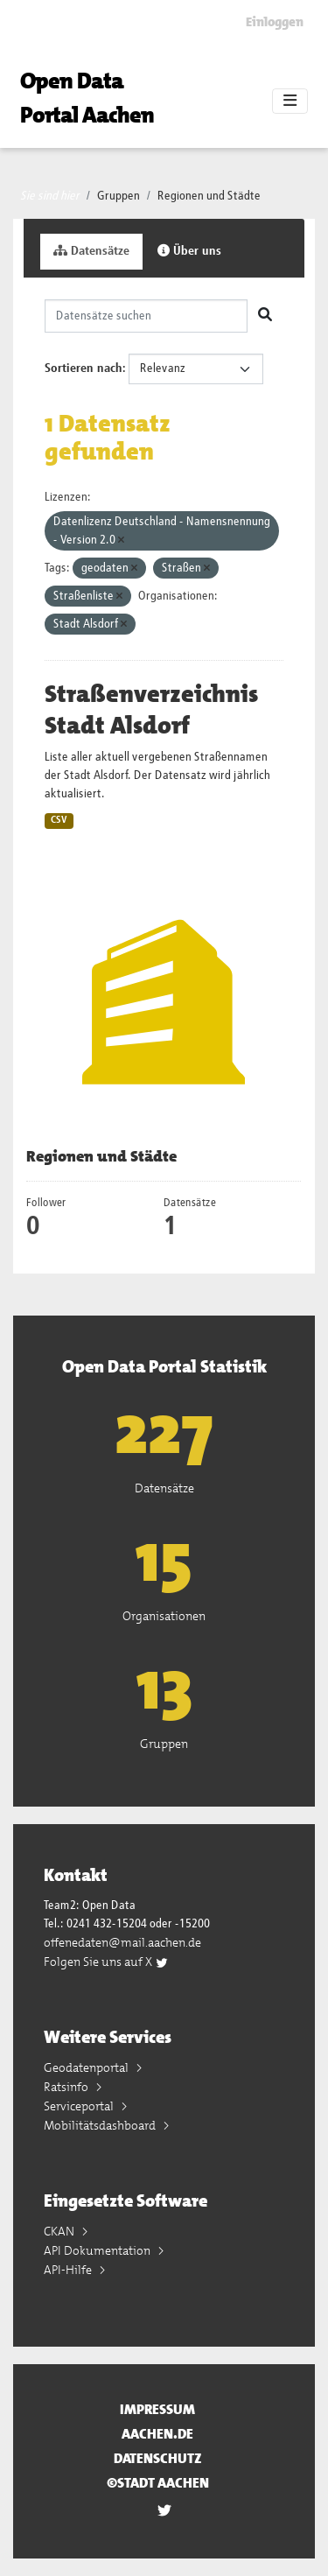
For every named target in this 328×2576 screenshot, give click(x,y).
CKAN (60, 2231)
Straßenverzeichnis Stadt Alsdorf (151, 709)
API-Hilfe (69, 2270)
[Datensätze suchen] (146, 316)
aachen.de (157, 2434)
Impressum (157, 2409)
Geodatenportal (87, 2067)
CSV (59, 820)
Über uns (189, 250)
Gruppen (118, 196)
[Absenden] (265, 316)
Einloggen (275, 22)
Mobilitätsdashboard (101, 2125)
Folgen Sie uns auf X (106, 1961)
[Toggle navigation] (290, 101)
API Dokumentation (98, 2250)
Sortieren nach (83, 368)
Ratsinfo (67, 2087)
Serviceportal (80, 2106)
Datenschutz (158, 2458)
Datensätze (91, 250)
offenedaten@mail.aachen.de (122, 1942)
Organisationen (164, 1616)
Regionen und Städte (209, 196)
